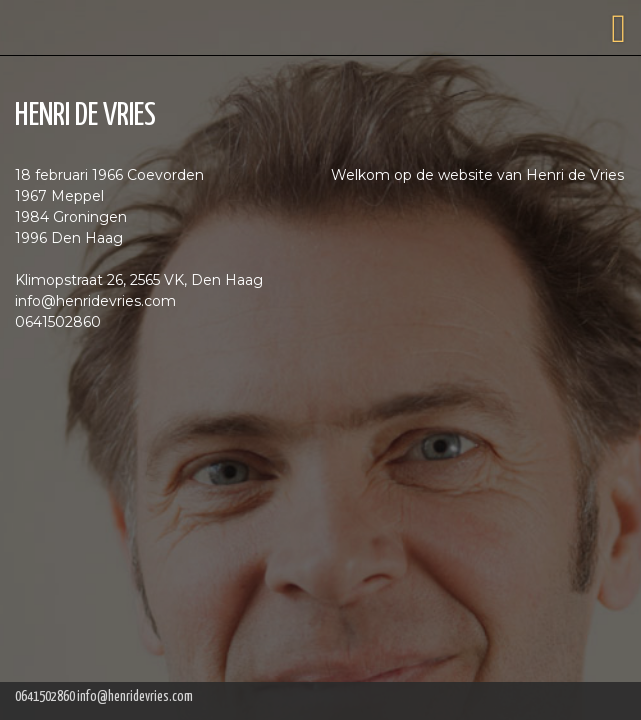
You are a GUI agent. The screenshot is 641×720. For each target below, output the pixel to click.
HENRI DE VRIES (85, 116)
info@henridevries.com (135, 697)
